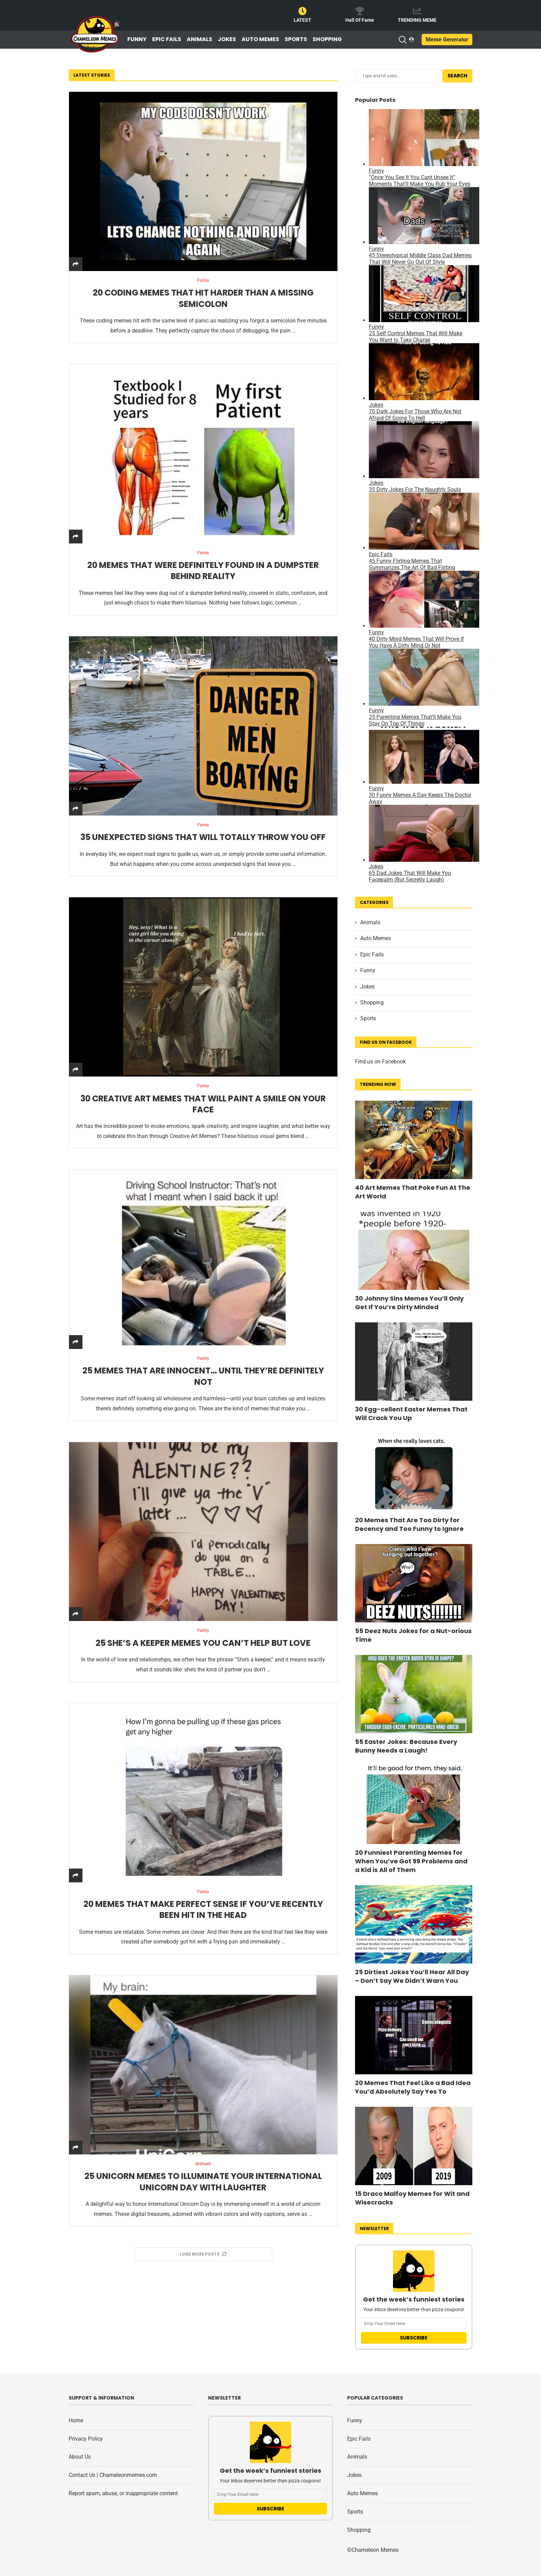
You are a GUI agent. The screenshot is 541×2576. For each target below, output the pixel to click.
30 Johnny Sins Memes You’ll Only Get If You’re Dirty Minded (409, 1302)
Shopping (327, 39)
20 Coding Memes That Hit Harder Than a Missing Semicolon (203, 299)
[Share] (75, 264)
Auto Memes (260, 39)
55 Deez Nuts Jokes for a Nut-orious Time (413, 1635)
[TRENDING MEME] (417, 11)
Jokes (227, 39)
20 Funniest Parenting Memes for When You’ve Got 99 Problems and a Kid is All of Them (411, 1861)
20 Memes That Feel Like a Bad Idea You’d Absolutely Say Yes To (413, 2087)
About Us (80, 2456)
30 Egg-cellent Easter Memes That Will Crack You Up (411, 1413)
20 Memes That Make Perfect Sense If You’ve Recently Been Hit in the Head (203, 1913)
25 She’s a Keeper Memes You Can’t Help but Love (203, 1645)
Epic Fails (166, 39)
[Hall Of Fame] (360, 11)
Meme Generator (447, 39)
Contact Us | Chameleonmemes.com (113, 2475)
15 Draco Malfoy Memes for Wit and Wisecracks (412, 2198)
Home (76, 2420)
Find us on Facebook (380, 1061)
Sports (296, 39)
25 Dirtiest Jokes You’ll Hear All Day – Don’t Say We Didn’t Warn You (412, 1976)
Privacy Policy (86, 2438)
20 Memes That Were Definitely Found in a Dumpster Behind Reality (203, 571)
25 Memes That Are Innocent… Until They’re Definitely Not (203, 1378)
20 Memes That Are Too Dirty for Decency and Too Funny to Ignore (409, 1524)
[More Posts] (203, 2258)
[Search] (402, 40)
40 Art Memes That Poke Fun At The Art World (412, 1191)
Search (457, 75)
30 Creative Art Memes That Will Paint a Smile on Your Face (203, 1105)
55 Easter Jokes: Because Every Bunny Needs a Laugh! (406, 1746)
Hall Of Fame (359, 20)
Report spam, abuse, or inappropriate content (123, 2493)
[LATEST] (302, 11)
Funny (137, 39)
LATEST (302, 20)
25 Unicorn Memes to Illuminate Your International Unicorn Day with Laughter (203, 2185)
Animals (199, 39)
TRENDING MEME (417, 20)
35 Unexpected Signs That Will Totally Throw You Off (203, 839)
